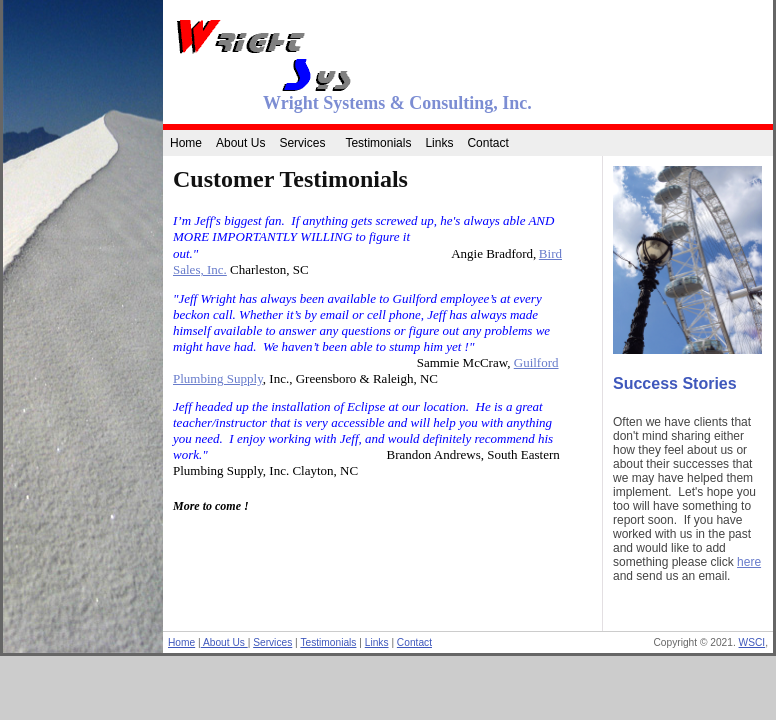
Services (302, 143)
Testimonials (378, 143)
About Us (240, 143)
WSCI (752, 642)
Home (186, 143)
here (749, 562)
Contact (487, 143)
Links (439, 143)
